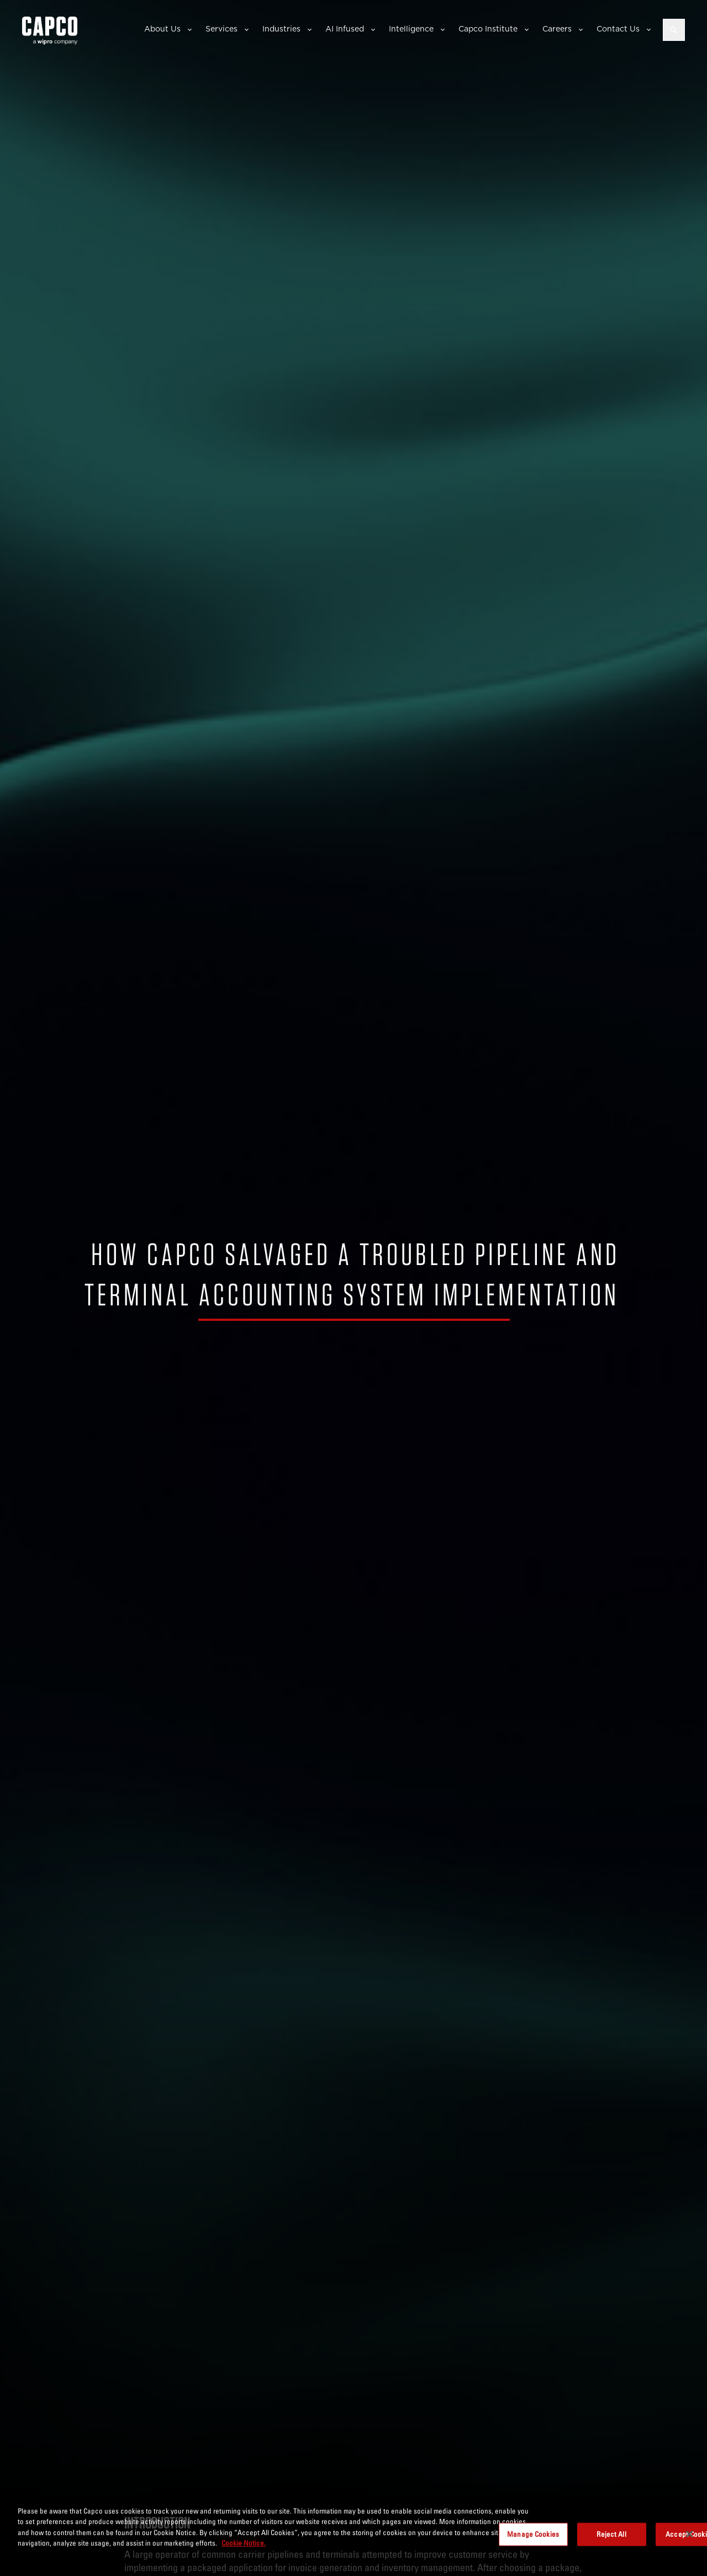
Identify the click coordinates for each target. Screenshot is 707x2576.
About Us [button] (162, 28)
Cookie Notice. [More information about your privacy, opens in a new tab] (243, 2542)
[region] (353, 2535)
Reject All (611, 2534)
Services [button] (221, 28)
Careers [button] (557, 28)
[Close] (689, 2534)
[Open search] (674, 30)
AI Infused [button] (344, 28)
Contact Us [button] (618, 28)
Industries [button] (281, 28)
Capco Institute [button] (488, 28)
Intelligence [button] (411, 28)
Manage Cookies (533, 2534)
